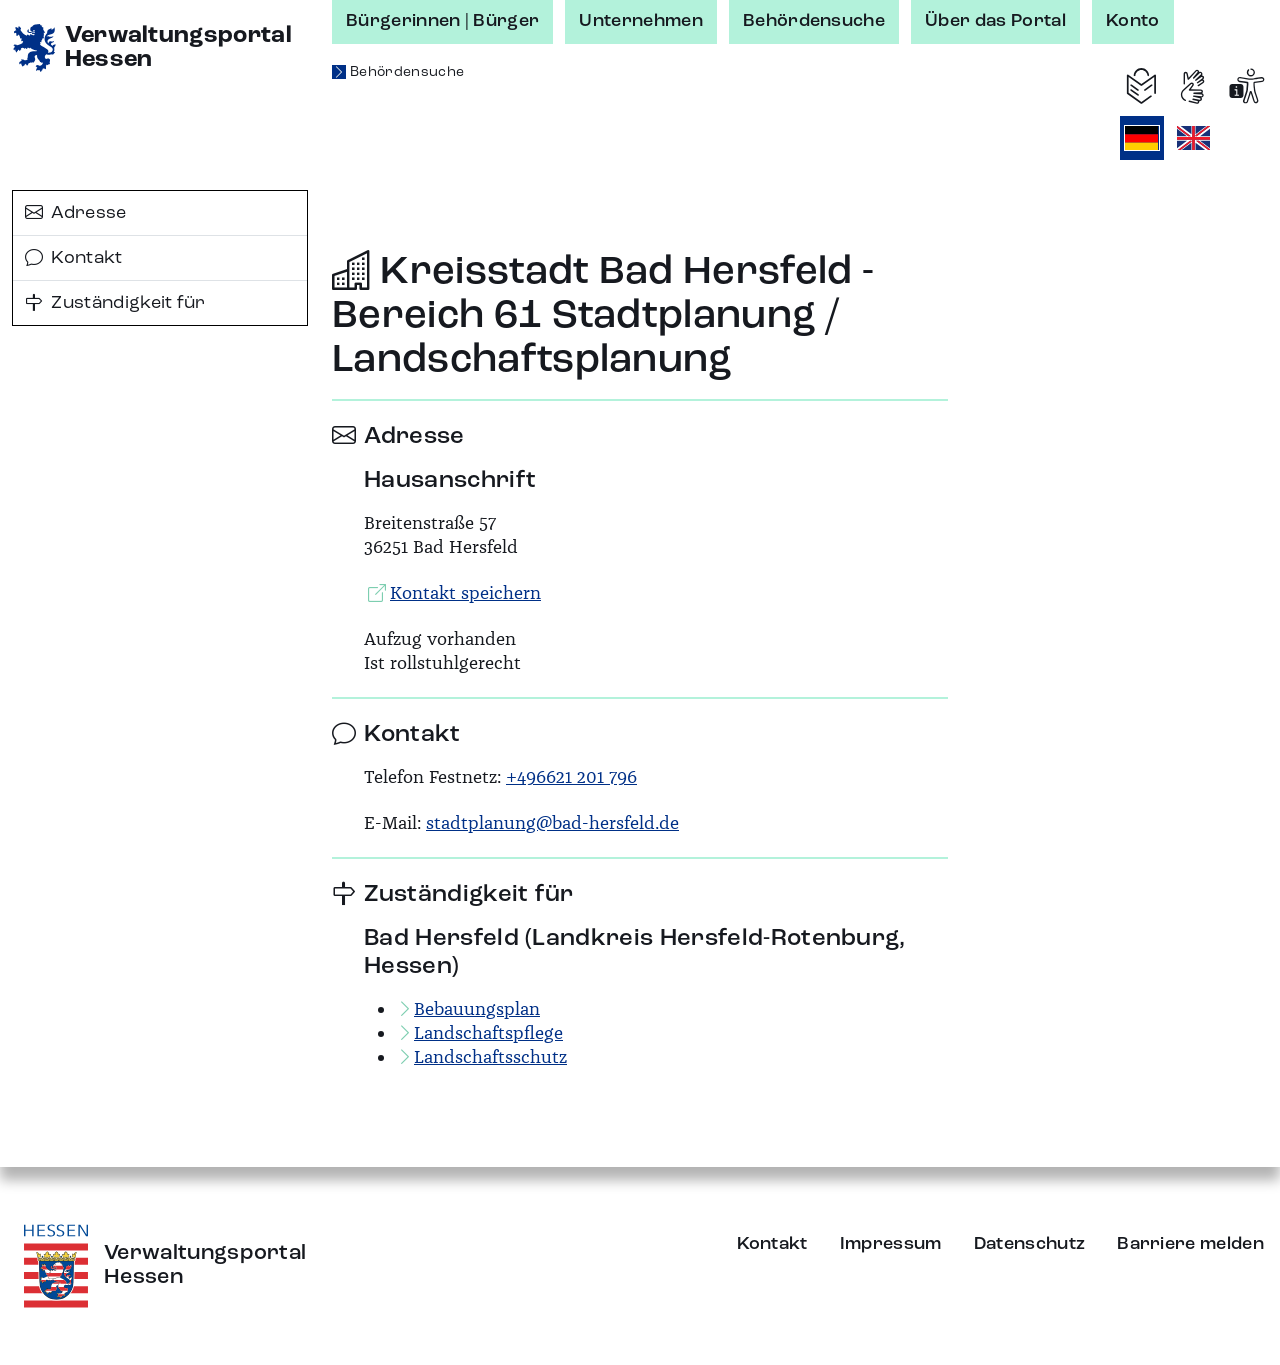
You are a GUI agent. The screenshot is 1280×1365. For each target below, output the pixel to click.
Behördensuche (814, 21)
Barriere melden (1190, 1244)
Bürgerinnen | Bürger (442, 21)
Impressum (891, 1244)
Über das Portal (995, 21)
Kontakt (74, 258)
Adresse (76, 213)
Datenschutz (1030, 1244)
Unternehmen (641, 21)
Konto (1133, 21)
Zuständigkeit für (115, 303)
